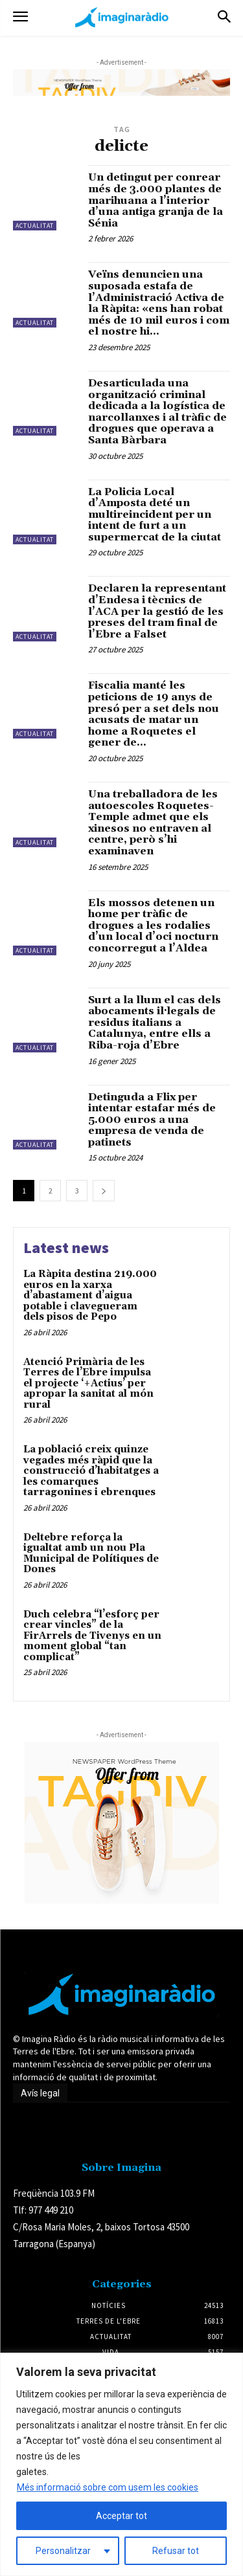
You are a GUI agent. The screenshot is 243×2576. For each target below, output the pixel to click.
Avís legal (40, 2093)
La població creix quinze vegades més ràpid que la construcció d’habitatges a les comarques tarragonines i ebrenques (91, 1470)
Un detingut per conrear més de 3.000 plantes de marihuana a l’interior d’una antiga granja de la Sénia (155, 200)
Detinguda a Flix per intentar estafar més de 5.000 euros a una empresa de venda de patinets (152, 1120)
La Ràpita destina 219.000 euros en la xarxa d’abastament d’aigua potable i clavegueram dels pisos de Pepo (90, 1295)
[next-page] (104, 1190)
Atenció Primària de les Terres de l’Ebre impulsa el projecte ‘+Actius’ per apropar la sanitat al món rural (88, 1383)
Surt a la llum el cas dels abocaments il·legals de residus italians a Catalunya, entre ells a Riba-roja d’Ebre (154, 1023)
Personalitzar (63, 2551)
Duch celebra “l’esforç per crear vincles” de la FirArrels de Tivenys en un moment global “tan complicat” (92, 1635)
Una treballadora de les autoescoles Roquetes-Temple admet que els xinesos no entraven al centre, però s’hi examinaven (153, 823)
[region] (121, 2464)
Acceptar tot (121, 2516)
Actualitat (35, 225)
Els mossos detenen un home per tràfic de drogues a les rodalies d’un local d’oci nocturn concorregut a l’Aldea (153, 925)
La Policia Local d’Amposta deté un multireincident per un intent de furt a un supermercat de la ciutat (154, 514)
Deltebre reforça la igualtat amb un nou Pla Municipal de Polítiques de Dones (91, 1553)
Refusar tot (175, 2551)
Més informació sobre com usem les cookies (107, 2487)
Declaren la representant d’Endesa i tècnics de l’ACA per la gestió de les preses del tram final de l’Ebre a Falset (157, 611)
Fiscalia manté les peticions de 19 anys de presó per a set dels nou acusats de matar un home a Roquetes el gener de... (153, 714)
